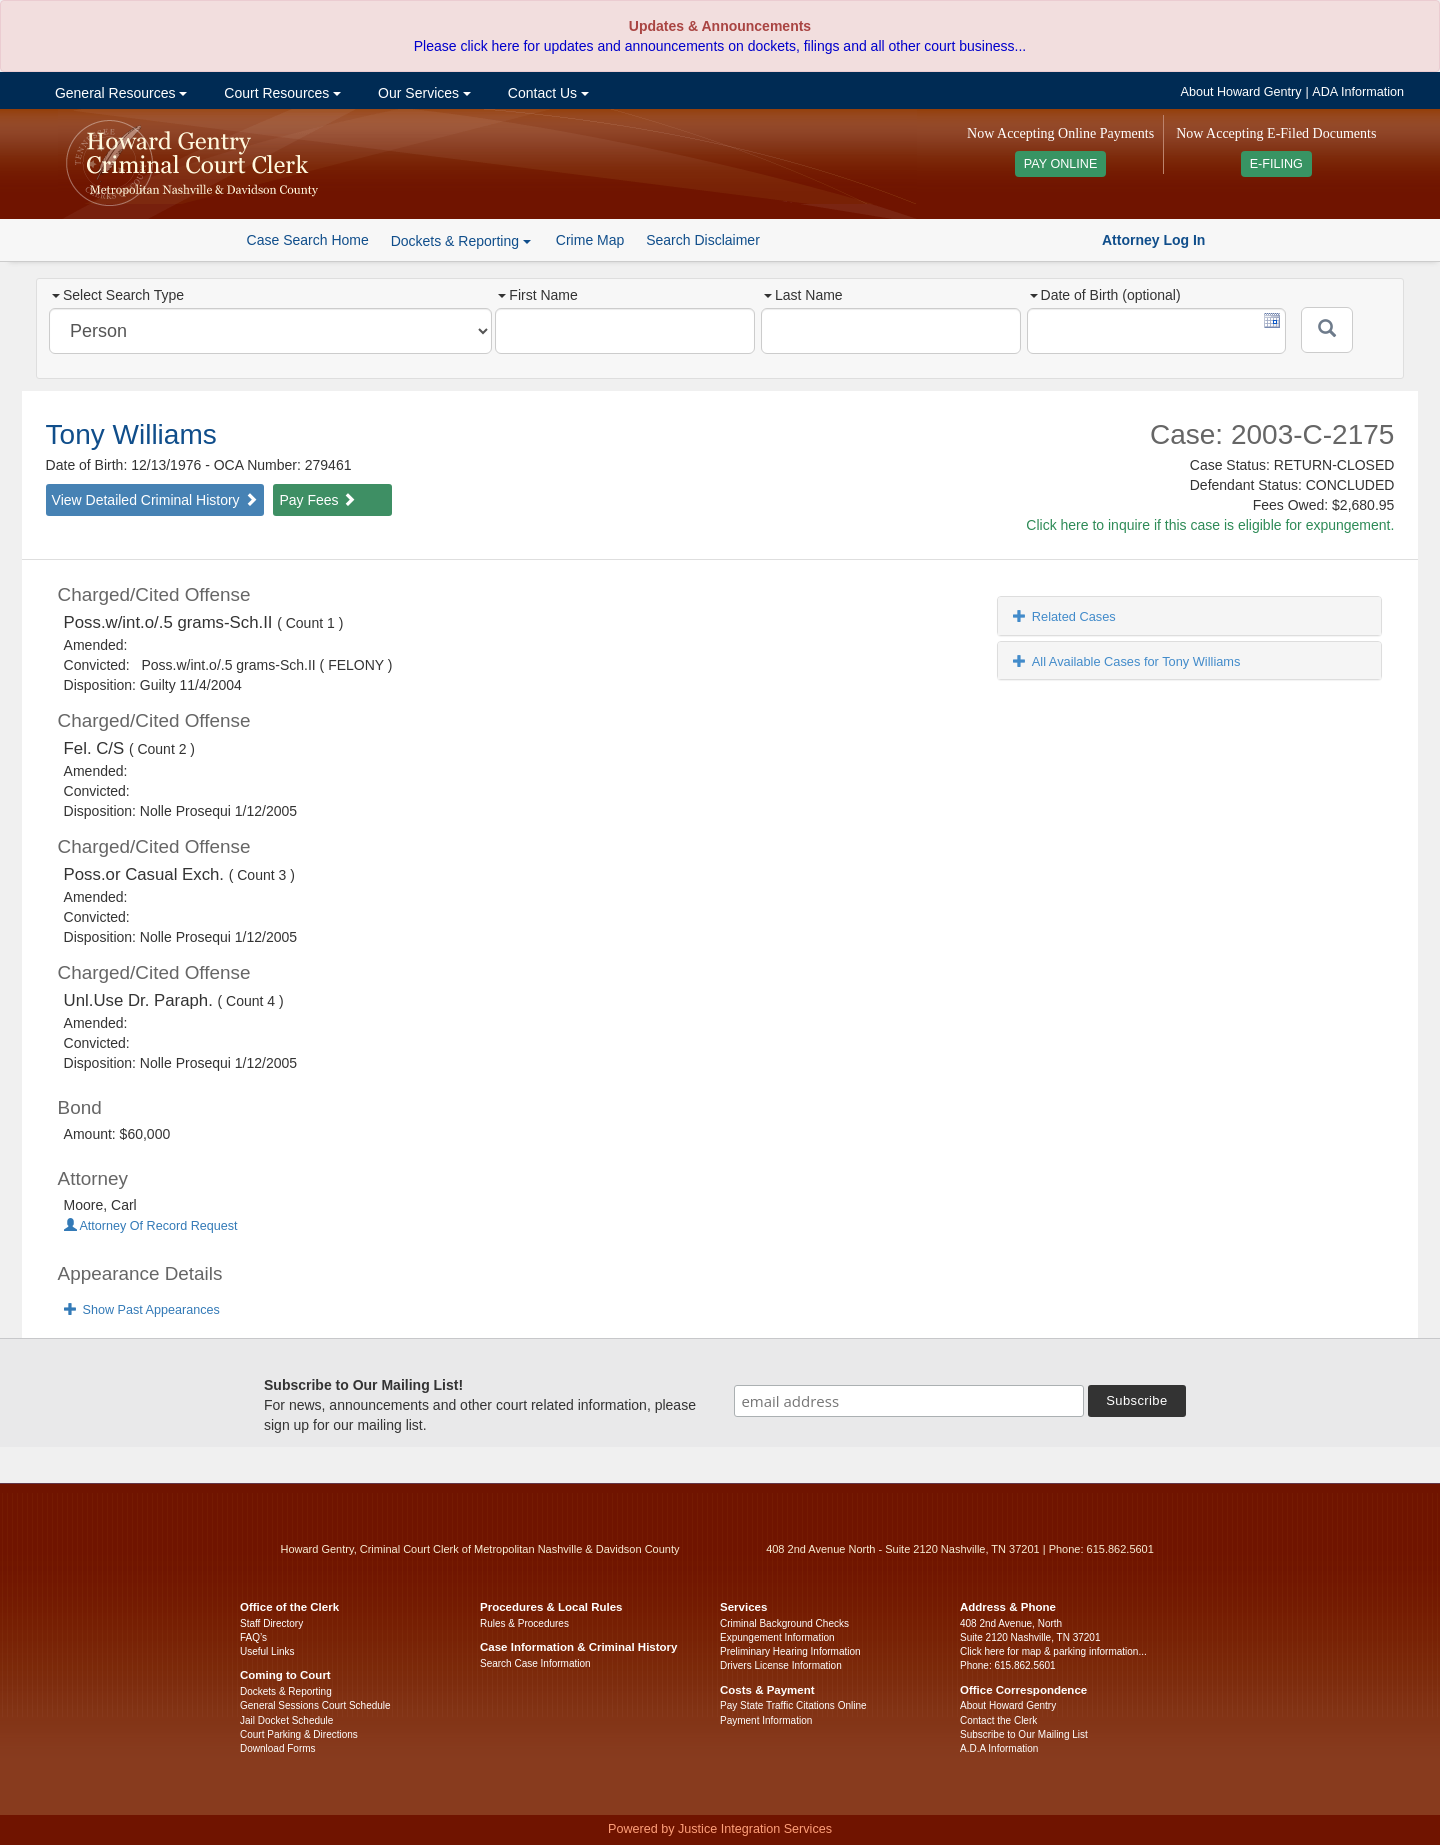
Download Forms (278, 1748)
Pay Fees (317, 500)
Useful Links (267, 1651)
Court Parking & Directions (299, 1734)
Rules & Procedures (524, 1623)
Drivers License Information (781, 1665)
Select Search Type (118, 295)
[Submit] (1327, 330)
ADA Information (1358, 92)
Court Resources (280, 93)
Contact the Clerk (998, 1720)
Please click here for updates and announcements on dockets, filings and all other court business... (720, 46)
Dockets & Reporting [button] (461, 241)
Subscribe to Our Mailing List (1024, 1734)
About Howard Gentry (1241, 92)
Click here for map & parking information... (1053, 1651)
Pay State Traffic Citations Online (793, 1705)
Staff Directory (271, 1623)
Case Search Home (308, 240)
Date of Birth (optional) (1105, 295)
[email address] (909, 1401)
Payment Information (766, 1720)
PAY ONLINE (1061, 164)
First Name (537, 295)
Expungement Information (777, 1637)
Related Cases (1064, 616)
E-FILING (1276, 164)
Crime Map (590, 240)
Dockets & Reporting (286, 1691)
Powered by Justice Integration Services (720, 1829)
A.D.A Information (999, 1748)
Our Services (422, 93)
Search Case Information (535, 1663)
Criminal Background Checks (784, 1623)
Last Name (803, 295)
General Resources (119, 93)
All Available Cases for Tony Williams (1127, 661)
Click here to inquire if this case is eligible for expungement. (1210, 525)
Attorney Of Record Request (151, 1226)
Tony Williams (131, 434)
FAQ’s (253, 1637)
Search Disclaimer (703, 240)
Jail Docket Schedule (286, 1720)
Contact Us (546, 93)
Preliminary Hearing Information (790, 1651)
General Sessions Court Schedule (315, 1705)
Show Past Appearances (142, 1310)
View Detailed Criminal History (155, 500)
